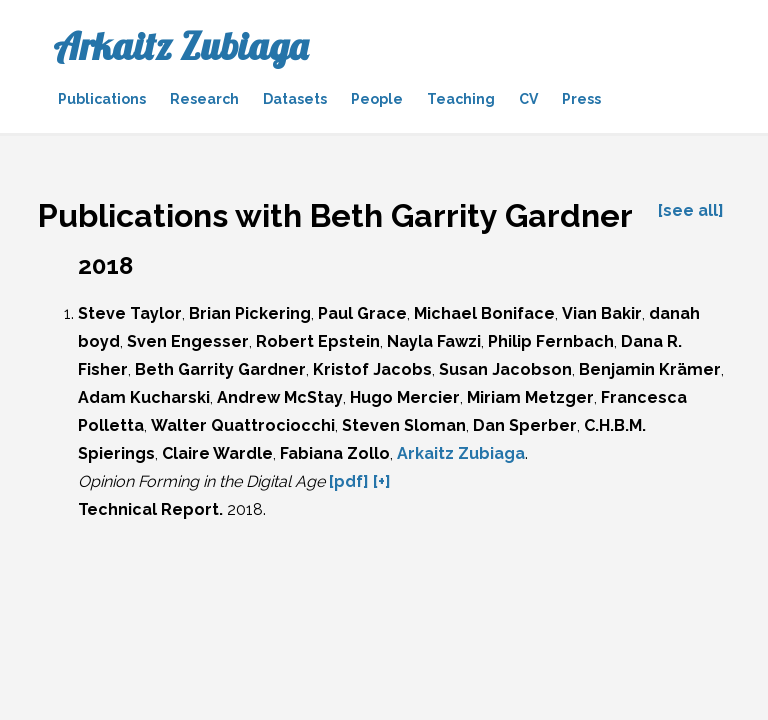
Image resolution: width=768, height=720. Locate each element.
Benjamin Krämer (650, 369)
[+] (382, 481)
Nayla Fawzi (434, 341)
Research (204, 99)
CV (528, 99)
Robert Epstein (318, 341)
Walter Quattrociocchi (243, 425)
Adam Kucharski (144, 397)
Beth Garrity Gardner (220, 369)
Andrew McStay (280, 397)
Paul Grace (362, 313)
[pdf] (349, 481)
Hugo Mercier (405, 397)
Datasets (295, 99)
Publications (102, 99)
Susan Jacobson (505, 369)
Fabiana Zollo (335, 453)
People (377, 99)
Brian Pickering (250, 313)
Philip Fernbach (551, 341)
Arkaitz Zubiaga (180, 46)
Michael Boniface (484, 313)
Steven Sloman (404, 425)
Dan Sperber (525, 425)
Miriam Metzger (530, 397)
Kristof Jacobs (372, 369)
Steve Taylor (130, 313)
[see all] (691, 210)
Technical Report (148, 509)
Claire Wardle (217, 453)
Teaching (461, 99)
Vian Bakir (602, 313)
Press (581, 99)
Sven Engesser (188, 341)
